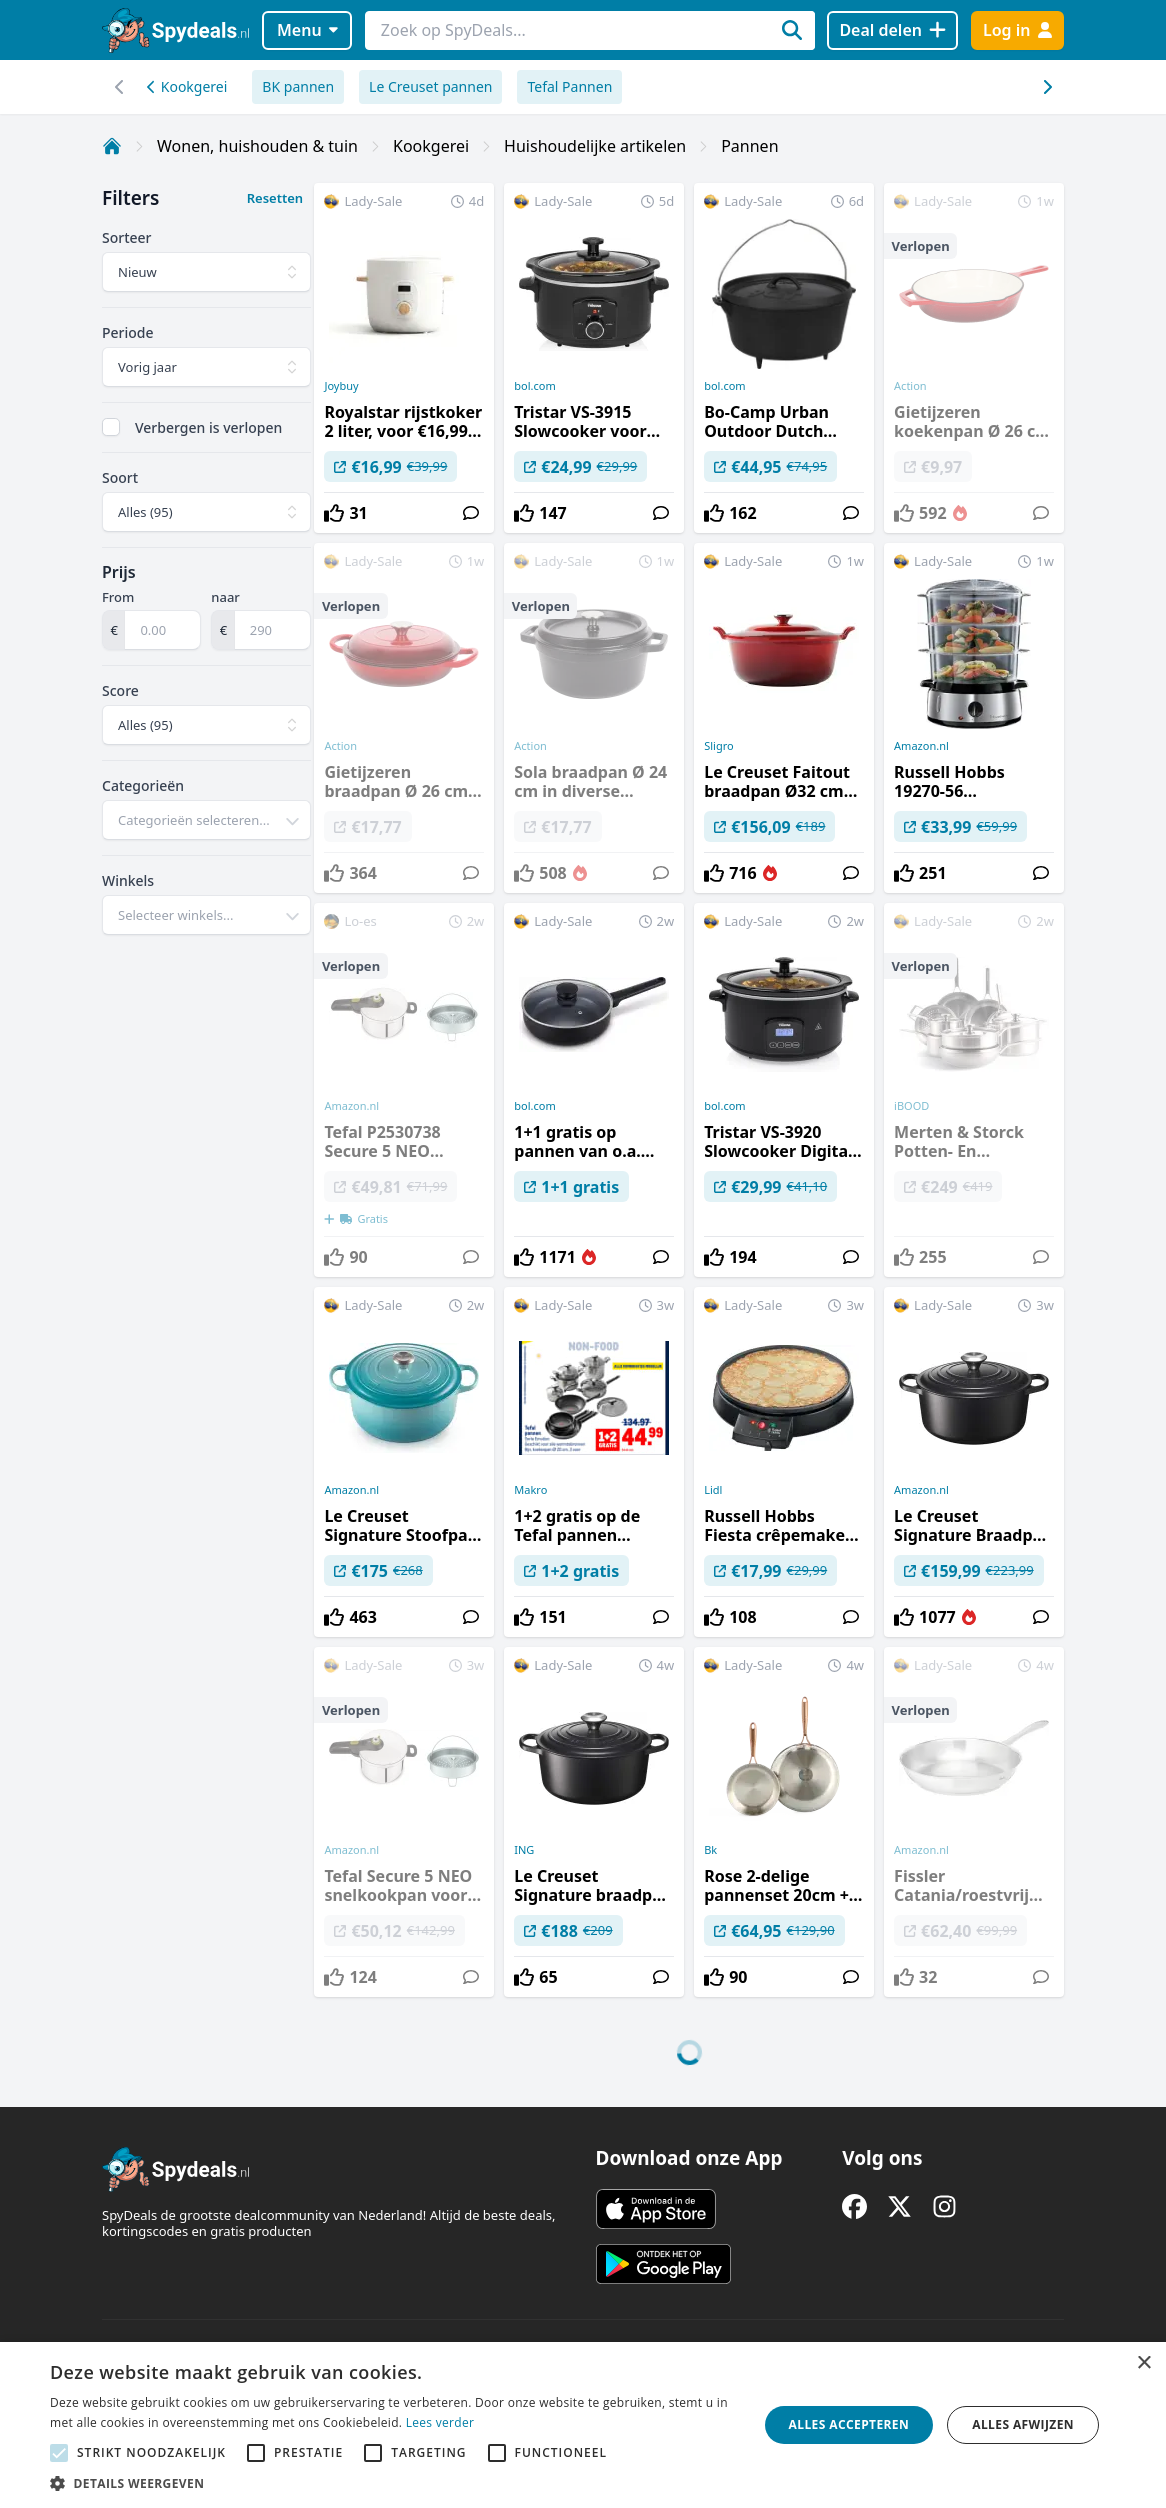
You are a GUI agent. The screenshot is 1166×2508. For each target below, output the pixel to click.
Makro (530, 1490)
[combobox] (206, 820)
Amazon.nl (921, 746)
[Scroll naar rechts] (119, 87)
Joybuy (341, 386)
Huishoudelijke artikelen (595, 146)
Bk (710, 1850)
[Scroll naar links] (1046, 87)
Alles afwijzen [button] (1023, 2424)
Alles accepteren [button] (849, 2424)
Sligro (718, 746)
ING (524, 1850)
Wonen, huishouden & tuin (257, 146)
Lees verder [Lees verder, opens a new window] (440, 2422)
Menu (307, 30)
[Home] (112, 146)
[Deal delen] (892, 30)
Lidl (713, 1490)
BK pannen (298, 86)
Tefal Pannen (569, 86)
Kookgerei (187, 86)
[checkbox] (111, 427)
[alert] (583, 2425)
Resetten (275, 198)
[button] (393, 2483)
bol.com (534, 386)
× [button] (1143, 2363)
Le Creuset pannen (430, 86)
